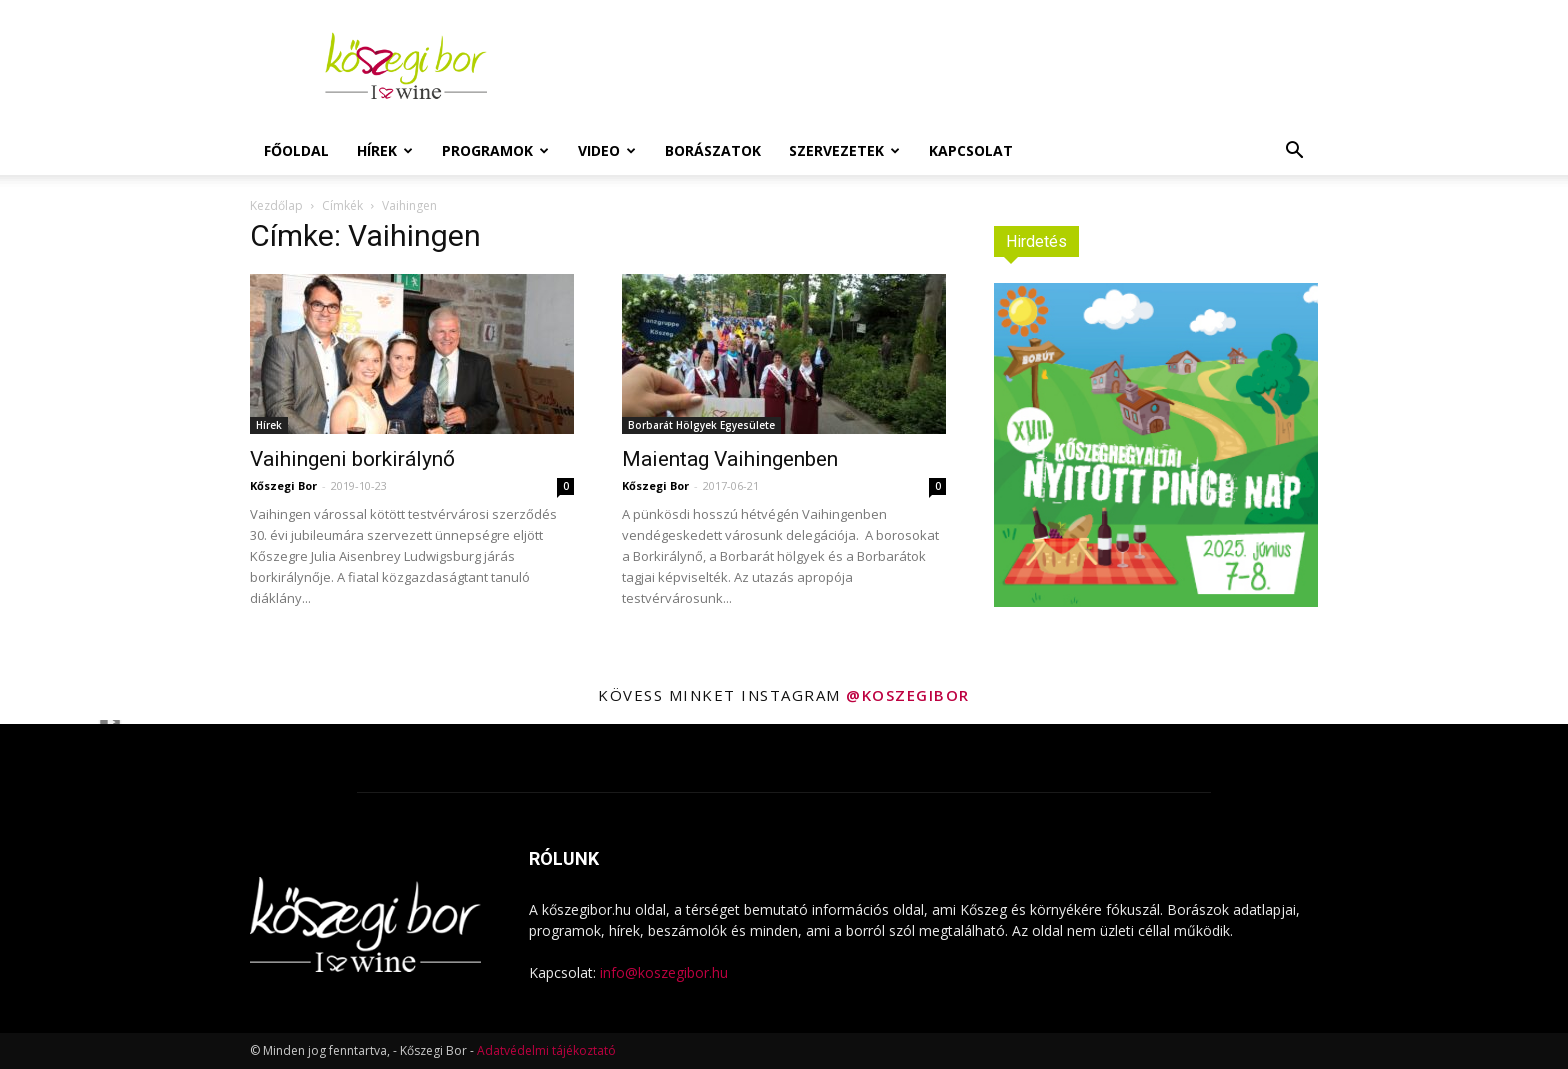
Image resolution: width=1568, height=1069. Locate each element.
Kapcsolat (971, 150)
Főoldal (296, 150)
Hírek (385, 150)
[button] (1294, 152)
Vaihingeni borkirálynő (352, 459)
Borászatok (713, 150)
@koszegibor (908, 695)
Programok (495, 150)
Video (607, 150)
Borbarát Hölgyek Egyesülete (701, 425)
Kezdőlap (276, 205)
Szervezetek (844, 150)
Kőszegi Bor (283, 485)
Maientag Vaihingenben (730, 459)
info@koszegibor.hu (664, 972)
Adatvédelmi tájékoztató (546, 1050)
